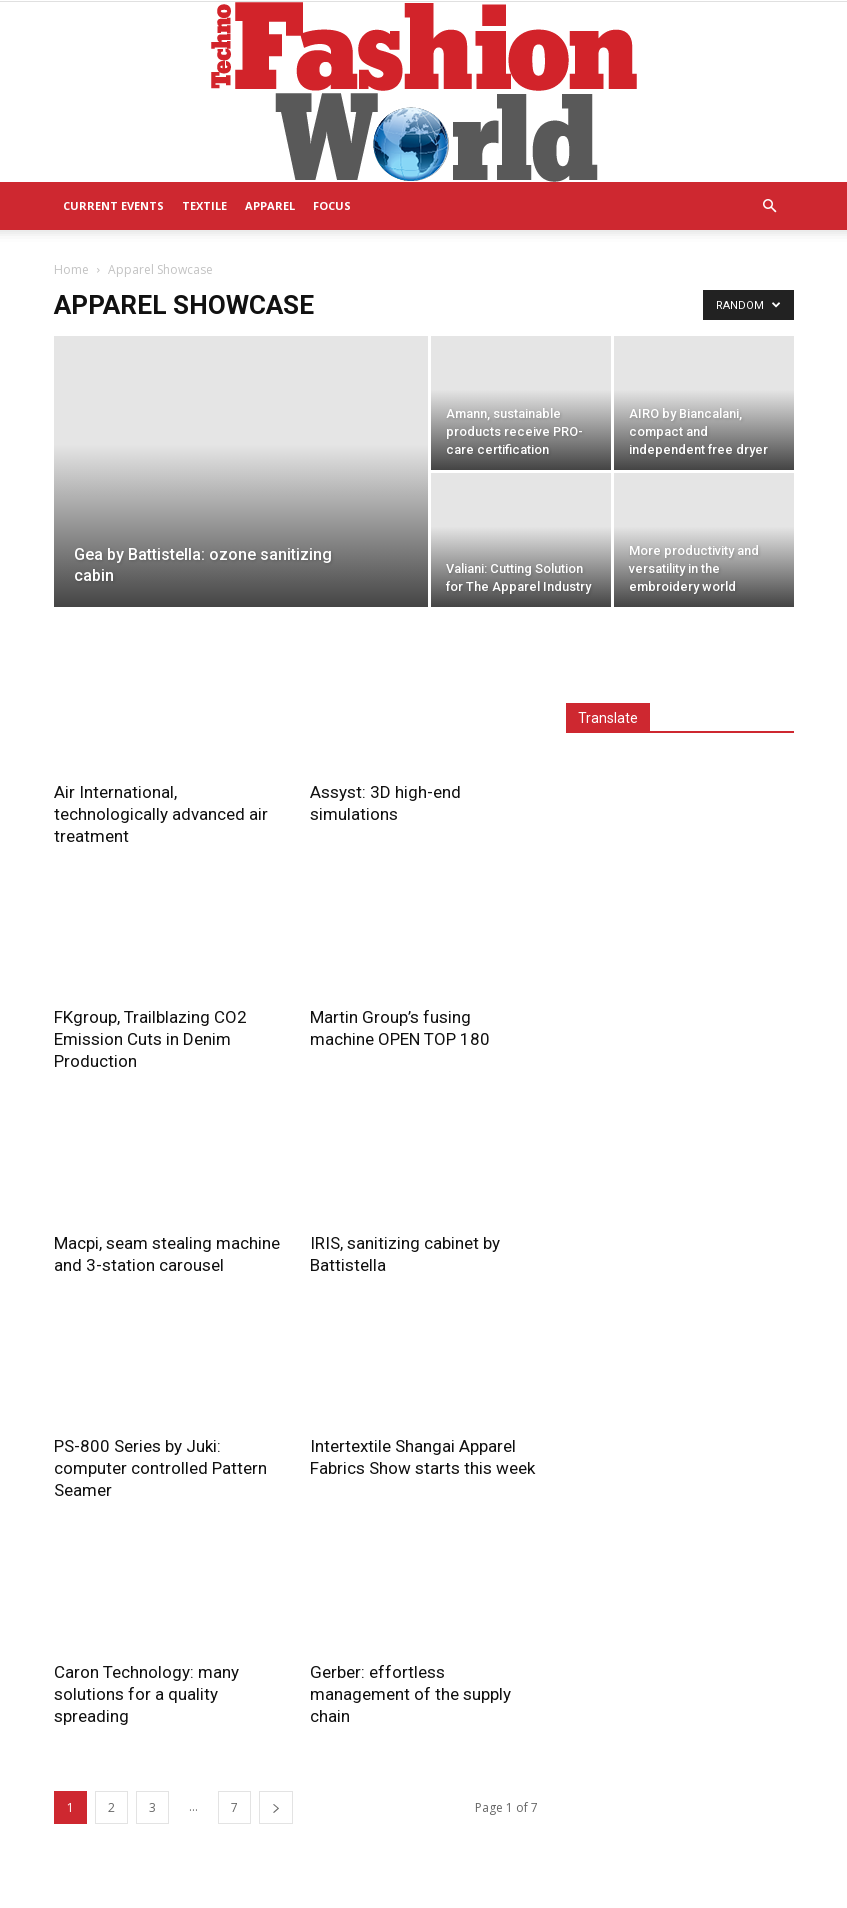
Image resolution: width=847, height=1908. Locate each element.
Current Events (113, 205)
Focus (332, 205)
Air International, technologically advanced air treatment (161, 814)
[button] (770, 206)
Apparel (270, 205)
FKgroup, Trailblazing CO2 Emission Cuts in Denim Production (150, 1039)
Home (71, 269)
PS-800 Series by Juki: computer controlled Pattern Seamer (160, 1468)
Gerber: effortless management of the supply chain (410, 1694)
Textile (204, 205)
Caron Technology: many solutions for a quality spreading (146, 1694)
